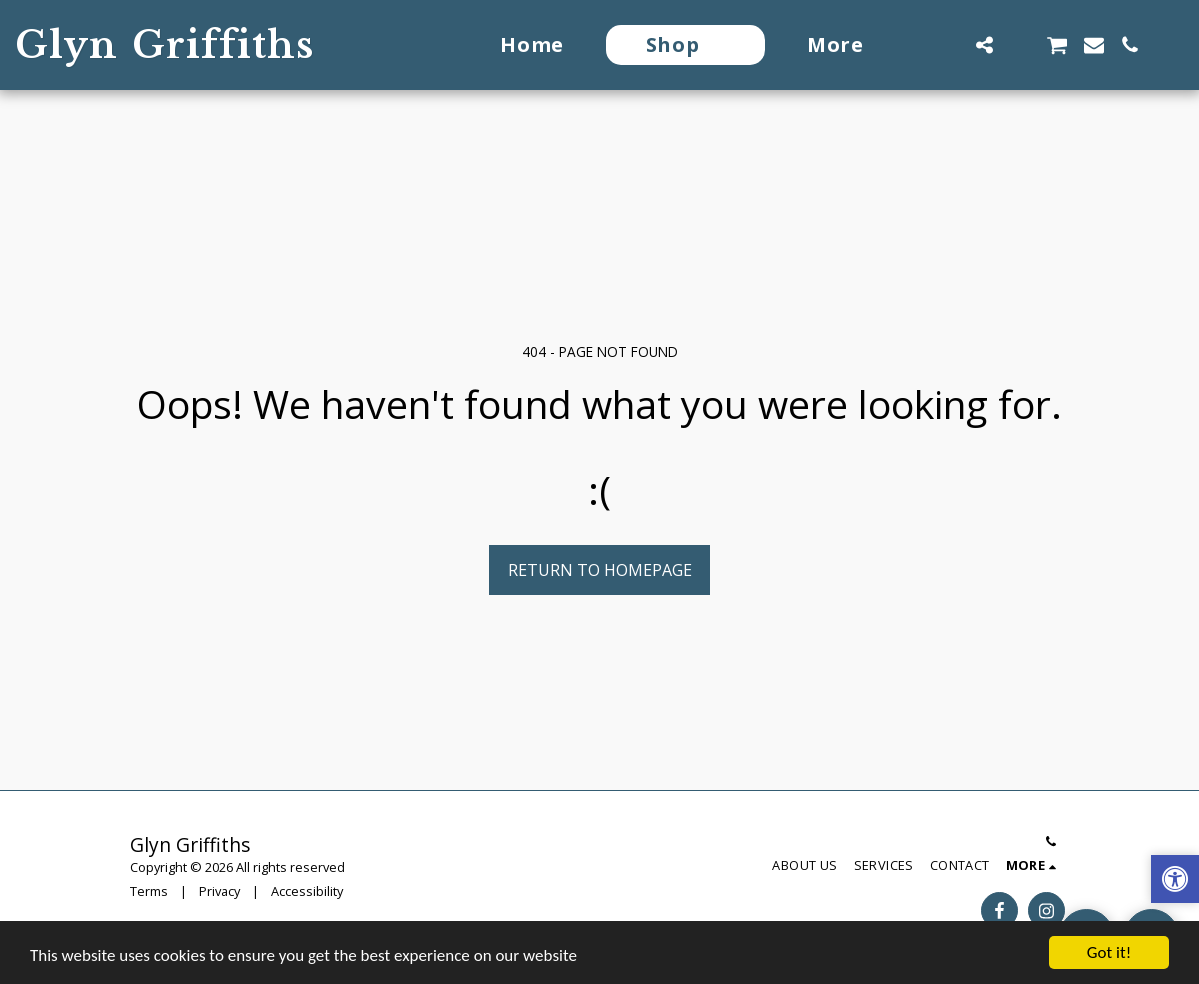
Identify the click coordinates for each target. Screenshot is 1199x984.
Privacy (219, 891)
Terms (149, 891)
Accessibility (307, 891)
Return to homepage (600, 570)
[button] (948, 45)
